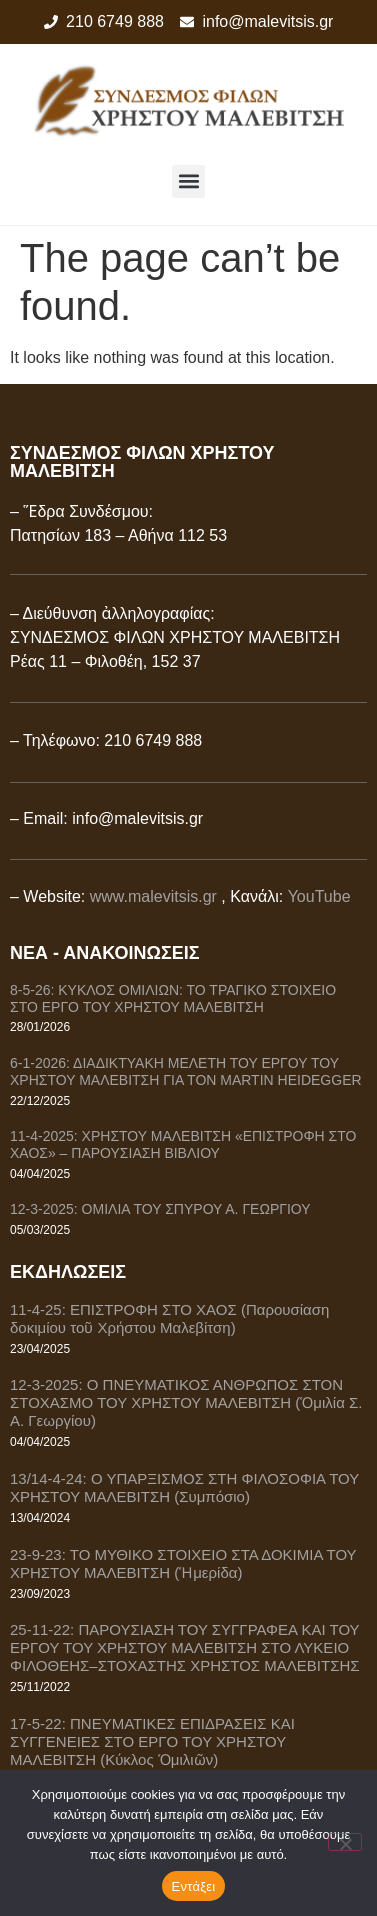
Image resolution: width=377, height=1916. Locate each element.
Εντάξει (194, 1886)
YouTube (319, 896)
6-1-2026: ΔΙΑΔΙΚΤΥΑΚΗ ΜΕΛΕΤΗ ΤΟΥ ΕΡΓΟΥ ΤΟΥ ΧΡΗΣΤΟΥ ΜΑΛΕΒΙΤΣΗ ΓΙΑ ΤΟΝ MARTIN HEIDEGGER (186, 1071)
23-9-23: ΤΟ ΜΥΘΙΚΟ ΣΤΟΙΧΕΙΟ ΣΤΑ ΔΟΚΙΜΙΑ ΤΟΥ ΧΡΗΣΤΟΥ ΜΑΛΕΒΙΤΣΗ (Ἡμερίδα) (183, 1563)
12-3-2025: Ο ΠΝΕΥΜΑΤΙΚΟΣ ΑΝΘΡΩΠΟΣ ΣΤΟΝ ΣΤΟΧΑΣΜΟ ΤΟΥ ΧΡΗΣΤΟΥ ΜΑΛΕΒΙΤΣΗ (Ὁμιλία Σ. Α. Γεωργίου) (186, 1402)
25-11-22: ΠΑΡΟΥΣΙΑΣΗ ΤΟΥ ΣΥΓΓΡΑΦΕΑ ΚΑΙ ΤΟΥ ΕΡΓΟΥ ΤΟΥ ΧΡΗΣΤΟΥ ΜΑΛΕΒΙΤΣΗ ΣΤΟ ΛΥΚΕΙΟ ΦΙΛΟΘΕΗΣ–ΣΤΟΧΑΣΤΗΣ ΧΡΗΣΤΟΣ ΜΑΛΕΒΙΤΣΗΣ (185, 1647)
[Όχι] (345, 1842)
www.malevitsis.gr (153, 896)
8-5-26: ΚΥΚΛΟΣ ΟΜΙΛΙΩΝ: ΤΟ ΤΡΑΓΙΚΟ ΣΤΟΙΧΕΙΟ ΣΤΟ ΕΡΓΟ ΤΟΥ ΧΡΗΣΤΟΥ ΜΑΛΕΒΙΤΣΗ (173, 998)
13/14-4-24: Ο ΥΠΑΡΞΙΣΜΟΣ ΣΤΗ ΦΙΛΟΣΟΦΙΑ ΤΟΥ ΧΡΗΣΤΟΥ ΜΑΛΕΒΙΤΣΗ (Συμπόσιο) (184, 1487)
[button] (188, 181)
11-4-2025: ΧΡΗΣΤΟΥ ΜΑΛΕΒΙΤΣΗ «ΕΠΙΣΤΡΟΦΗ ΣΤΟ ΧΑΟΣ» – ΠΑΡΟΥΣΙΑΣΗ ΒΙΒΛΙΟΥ (183, 1144)
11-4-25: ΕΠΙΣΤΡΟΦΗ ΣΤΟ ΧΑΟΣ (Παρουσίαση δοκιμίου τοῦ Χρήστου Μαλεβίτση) (169, 1318)
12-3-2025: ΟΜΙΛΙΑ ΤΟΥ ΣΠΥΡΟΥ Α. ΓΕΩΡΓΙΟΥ (160, 1209)
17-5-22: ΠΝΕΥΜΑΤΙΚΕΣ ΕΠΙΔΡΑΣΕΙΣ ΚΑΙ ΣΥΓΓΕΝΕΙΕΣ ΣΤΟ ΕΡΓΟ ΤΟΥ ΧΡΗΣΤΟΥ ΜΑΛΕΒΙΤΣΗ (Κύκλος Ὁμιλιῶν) (152, 1741)
